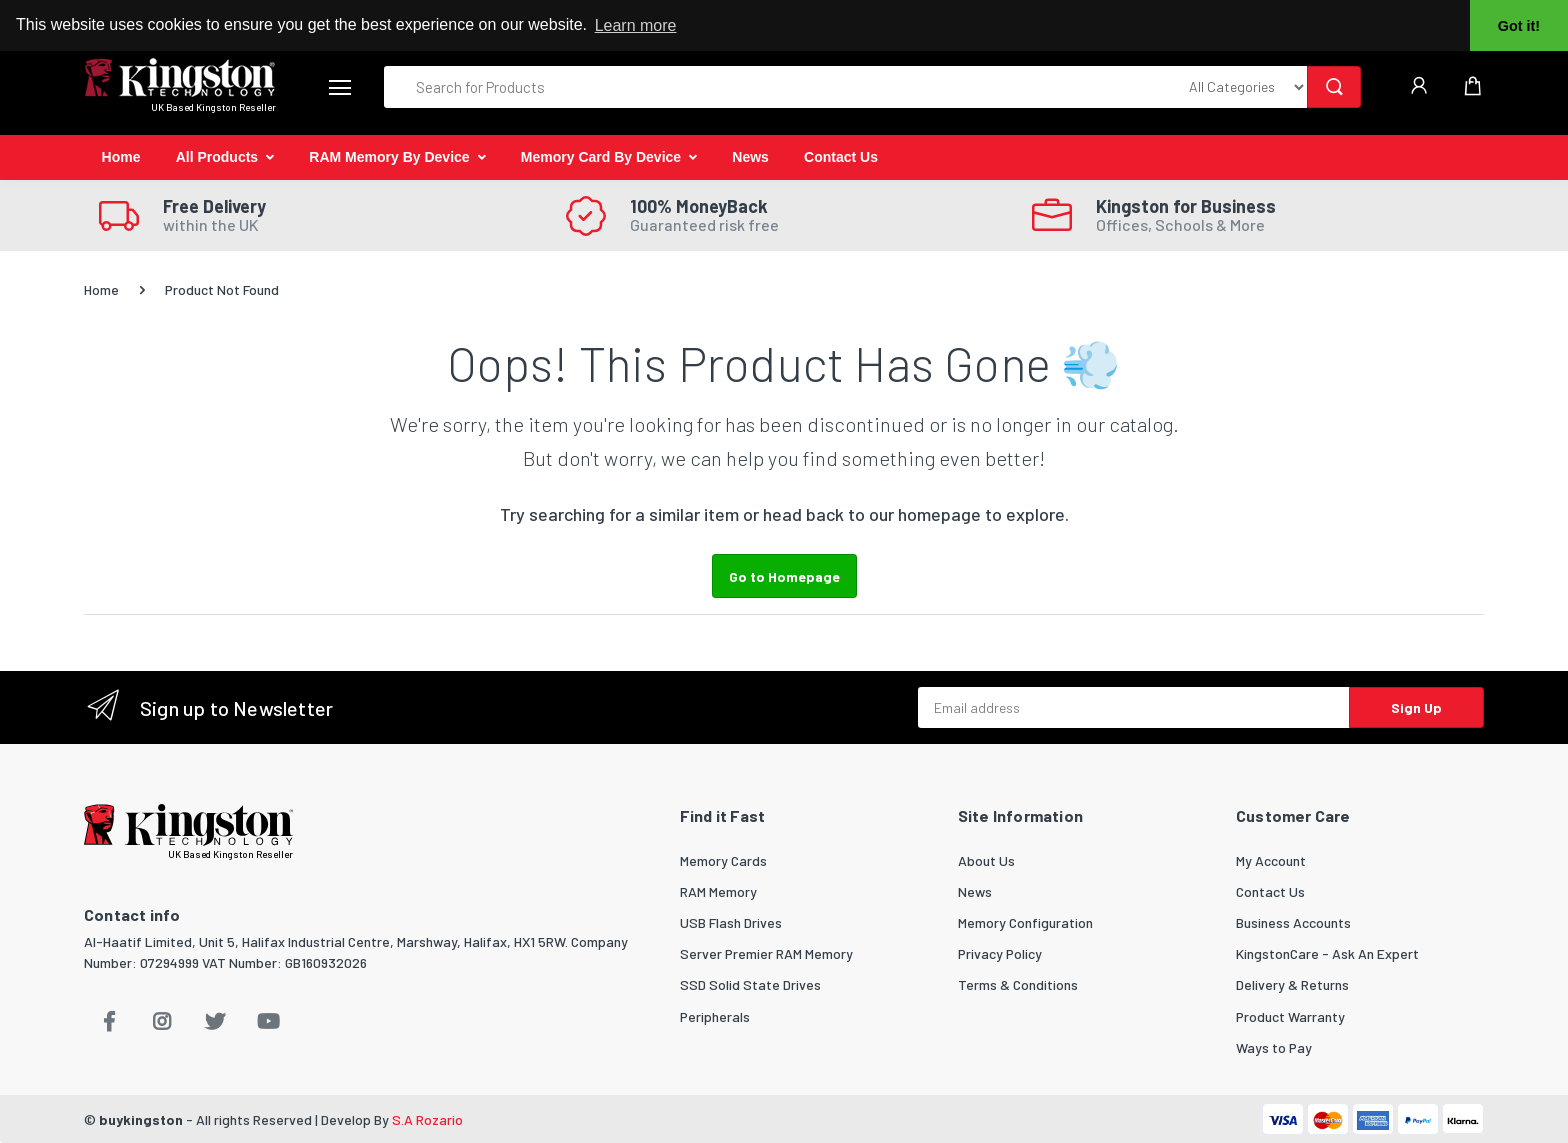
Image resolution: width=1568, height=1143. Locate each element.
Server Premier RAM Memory (766, 953)
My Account (1271, 860)
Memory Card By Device (601, 157)
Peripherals (715, 1016)
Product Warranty (1290, 1016)
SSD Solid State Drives (750, 984)
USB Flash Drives (731, 922)
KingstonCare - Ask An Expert (1327, 953)
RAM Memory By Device (389, 157)
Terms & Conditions (1018, 984)
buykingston (141, 1119)
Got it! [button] (1519, 26)
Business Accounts (1293, 922)
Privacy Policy (1000, 953)
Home (121, 157)
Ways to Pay (1274, 1047)
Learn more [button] (636, 25)
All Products (217, 157)
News (750, 157)
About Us (986, 860)
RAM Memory (718, 891)
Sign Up (1416, 707)
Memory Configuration (1025, 922)
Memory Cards (723, 860)
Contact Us (841, 157)
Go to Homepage (784, 576)
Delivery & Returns (1292, 984)
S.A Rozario (427, 1119)
